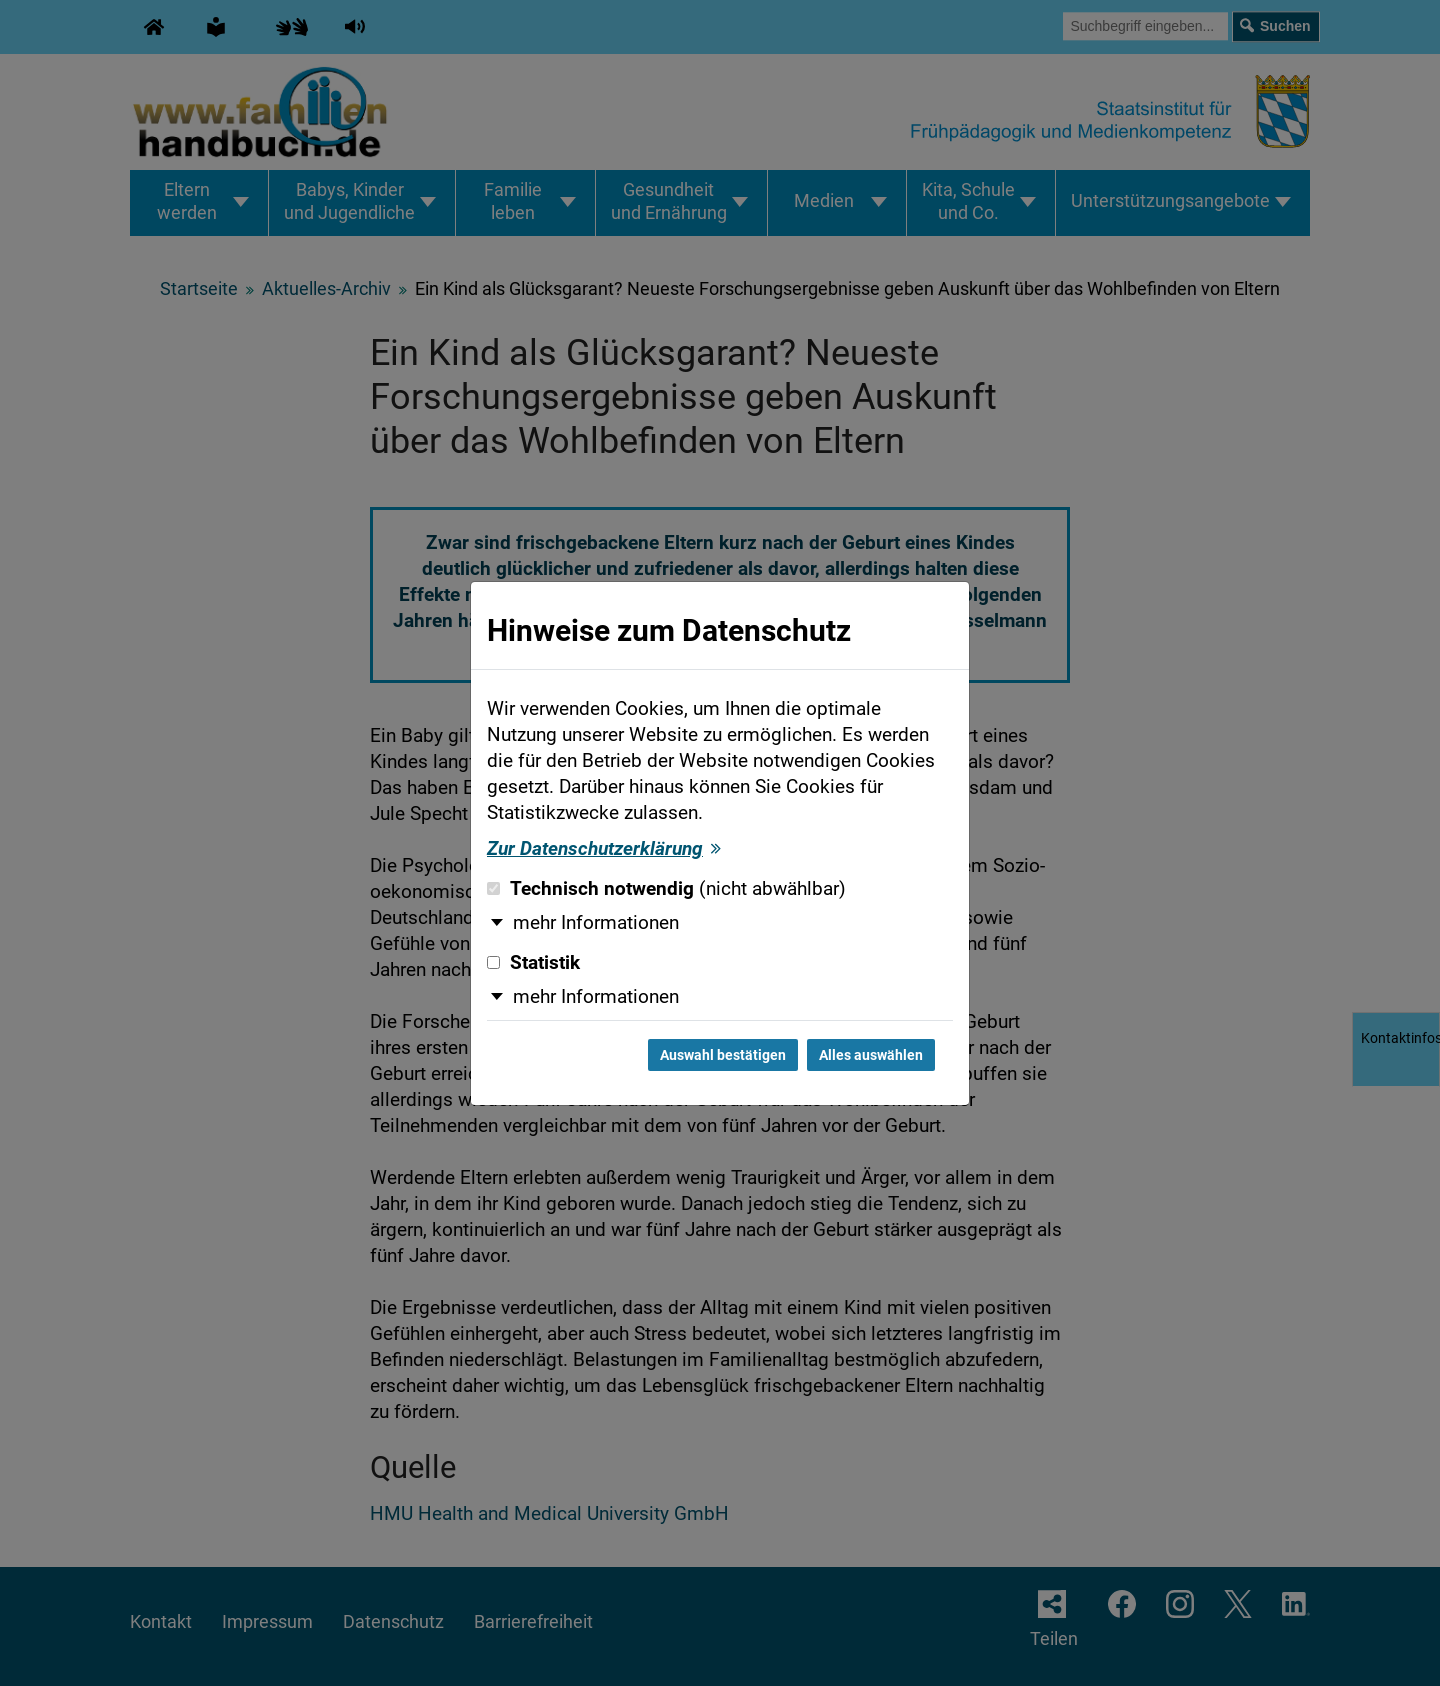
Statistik (533, 963)
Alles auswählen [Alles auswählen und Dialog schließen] (871, 1055)
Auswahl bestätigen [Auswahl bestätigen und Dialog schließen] (723, 1055)
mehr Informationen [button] (596, 923)
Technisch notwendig (666, 889)
